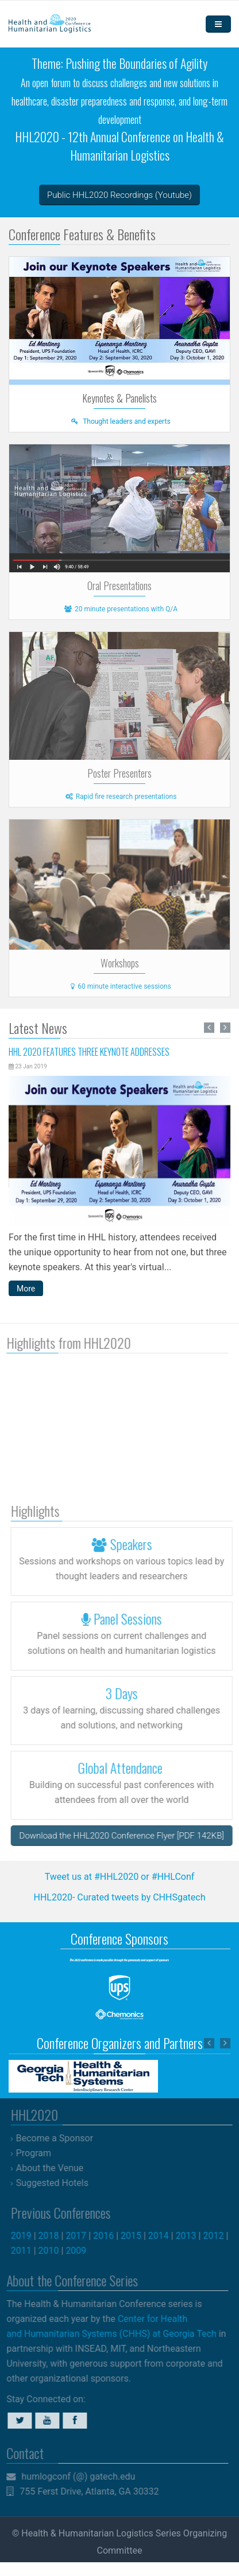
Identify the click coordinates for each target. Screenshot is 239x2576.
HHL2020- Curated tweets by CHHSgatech (119, 1897)
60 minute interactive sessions (119, 986)
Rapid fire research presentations (120, 797)
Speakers (127, 1543)
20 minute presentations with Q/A (119, 609)
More (26, 1288)
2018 (54, 2235)
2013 (191, 2235)
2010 (54, 2250)
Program (38, 2153)
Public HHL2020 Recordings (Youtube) (119, 195)
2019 (26, 2235)
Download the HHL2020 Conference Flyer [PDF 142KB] (127, 1835)
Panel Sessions (127, 1618)
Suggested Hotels (57, 2182)
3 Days (127, 1693)
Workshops (120, 962)
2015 (136, 2235)
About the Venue (55, 2168)
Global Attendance (127, 1767)
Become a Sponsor (59, 2138)
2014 (163, 2235)
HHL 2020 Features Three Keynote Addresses (89, 1052)
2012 (219, 2235)
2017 (81, 2235)
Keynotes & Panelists (119, 398)
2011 (26, 2250)
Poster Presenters (119, 773)
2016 (109, 2235)
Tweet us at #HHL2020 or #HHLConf (120, 1876)
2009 (81, 2250)
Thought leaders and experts (119, 421)
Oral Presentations (119, 585)
